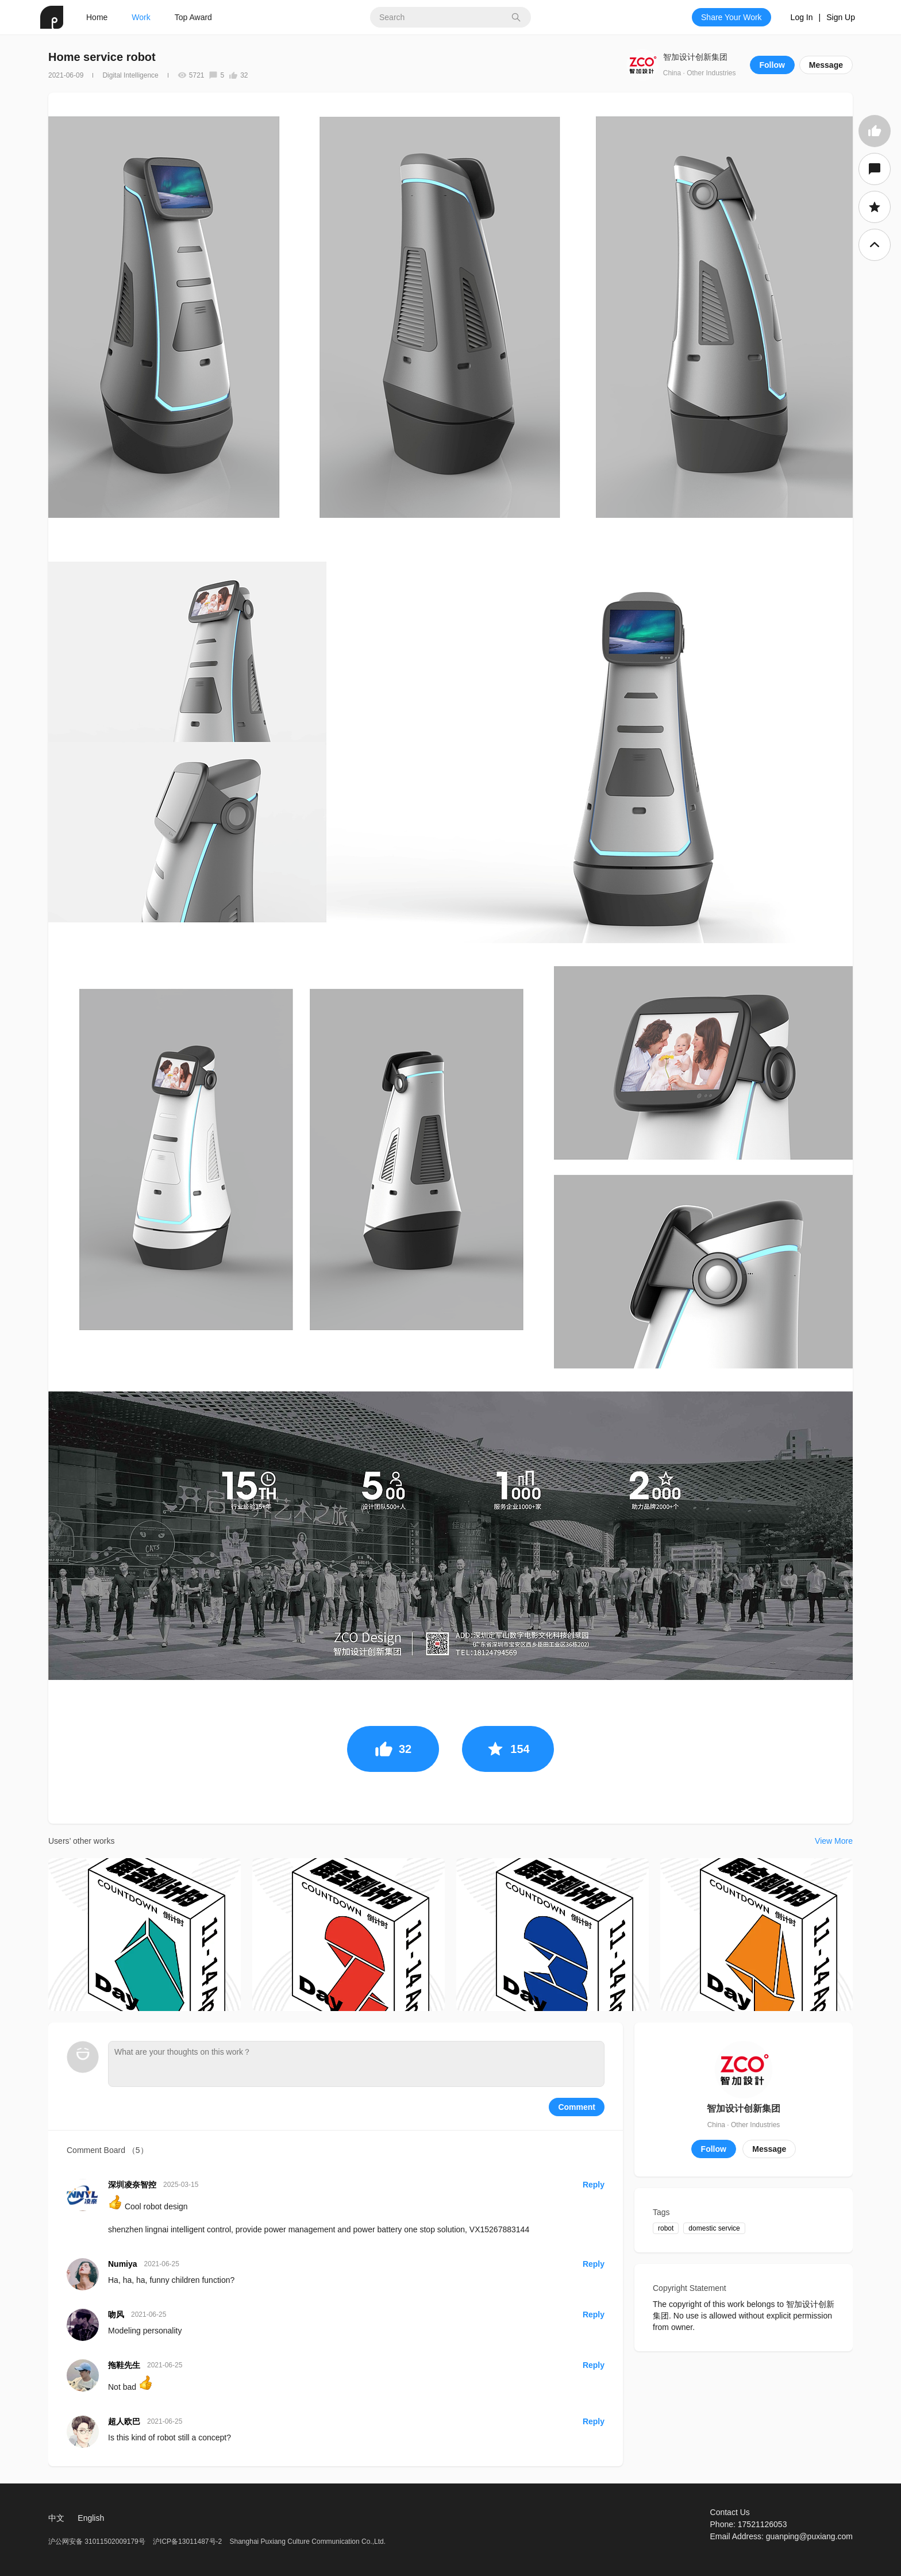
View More (834, 1841)
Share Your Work (731, 17)
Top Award (193, 17)
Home (96, 17)
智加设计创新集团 (695, 56)
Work (141, 17)
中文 (56, 2518)
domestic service (714, 2228)
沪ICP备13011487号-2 (187, 2541)
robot (665, 2228)
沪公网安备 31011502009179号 (97, 2541)
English (91, 2518)
